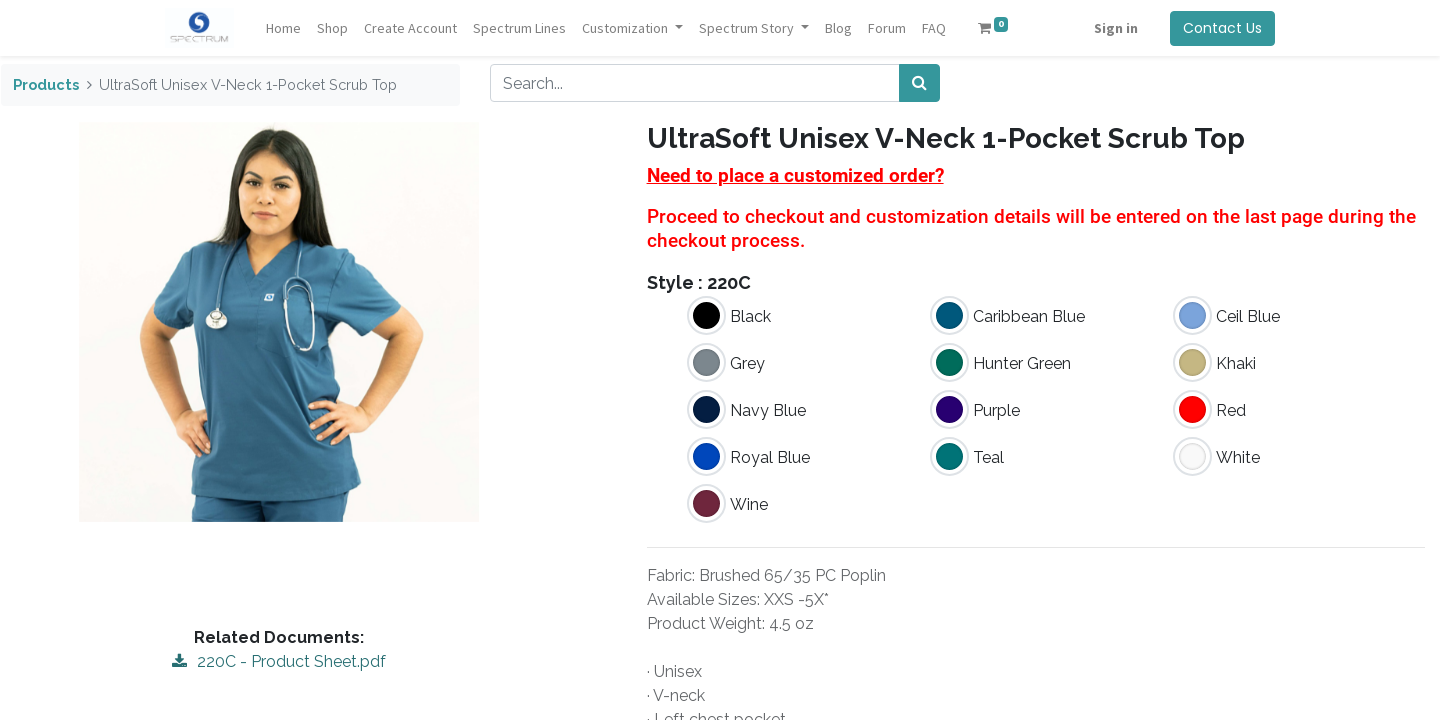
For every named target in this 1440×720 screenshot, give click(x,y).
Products (46, 84)
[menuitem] (283, 28)
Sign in (1116, 28)
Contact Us (1222, 28)
